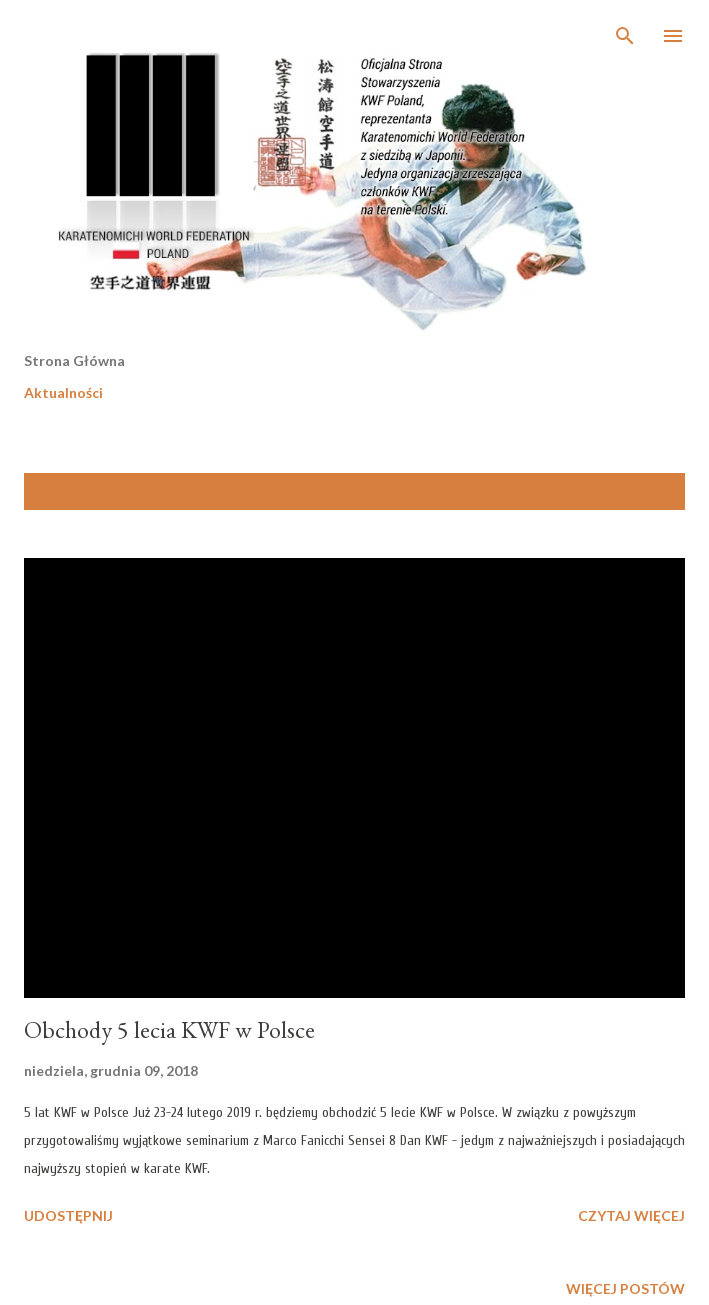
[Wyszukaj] (625, 36)
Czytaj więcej (631, 1215)
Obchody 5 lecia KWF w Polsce (169, 1029)
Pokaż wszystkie (608, 491)
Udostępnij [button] (68, 1215)
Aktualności (63, 392)
